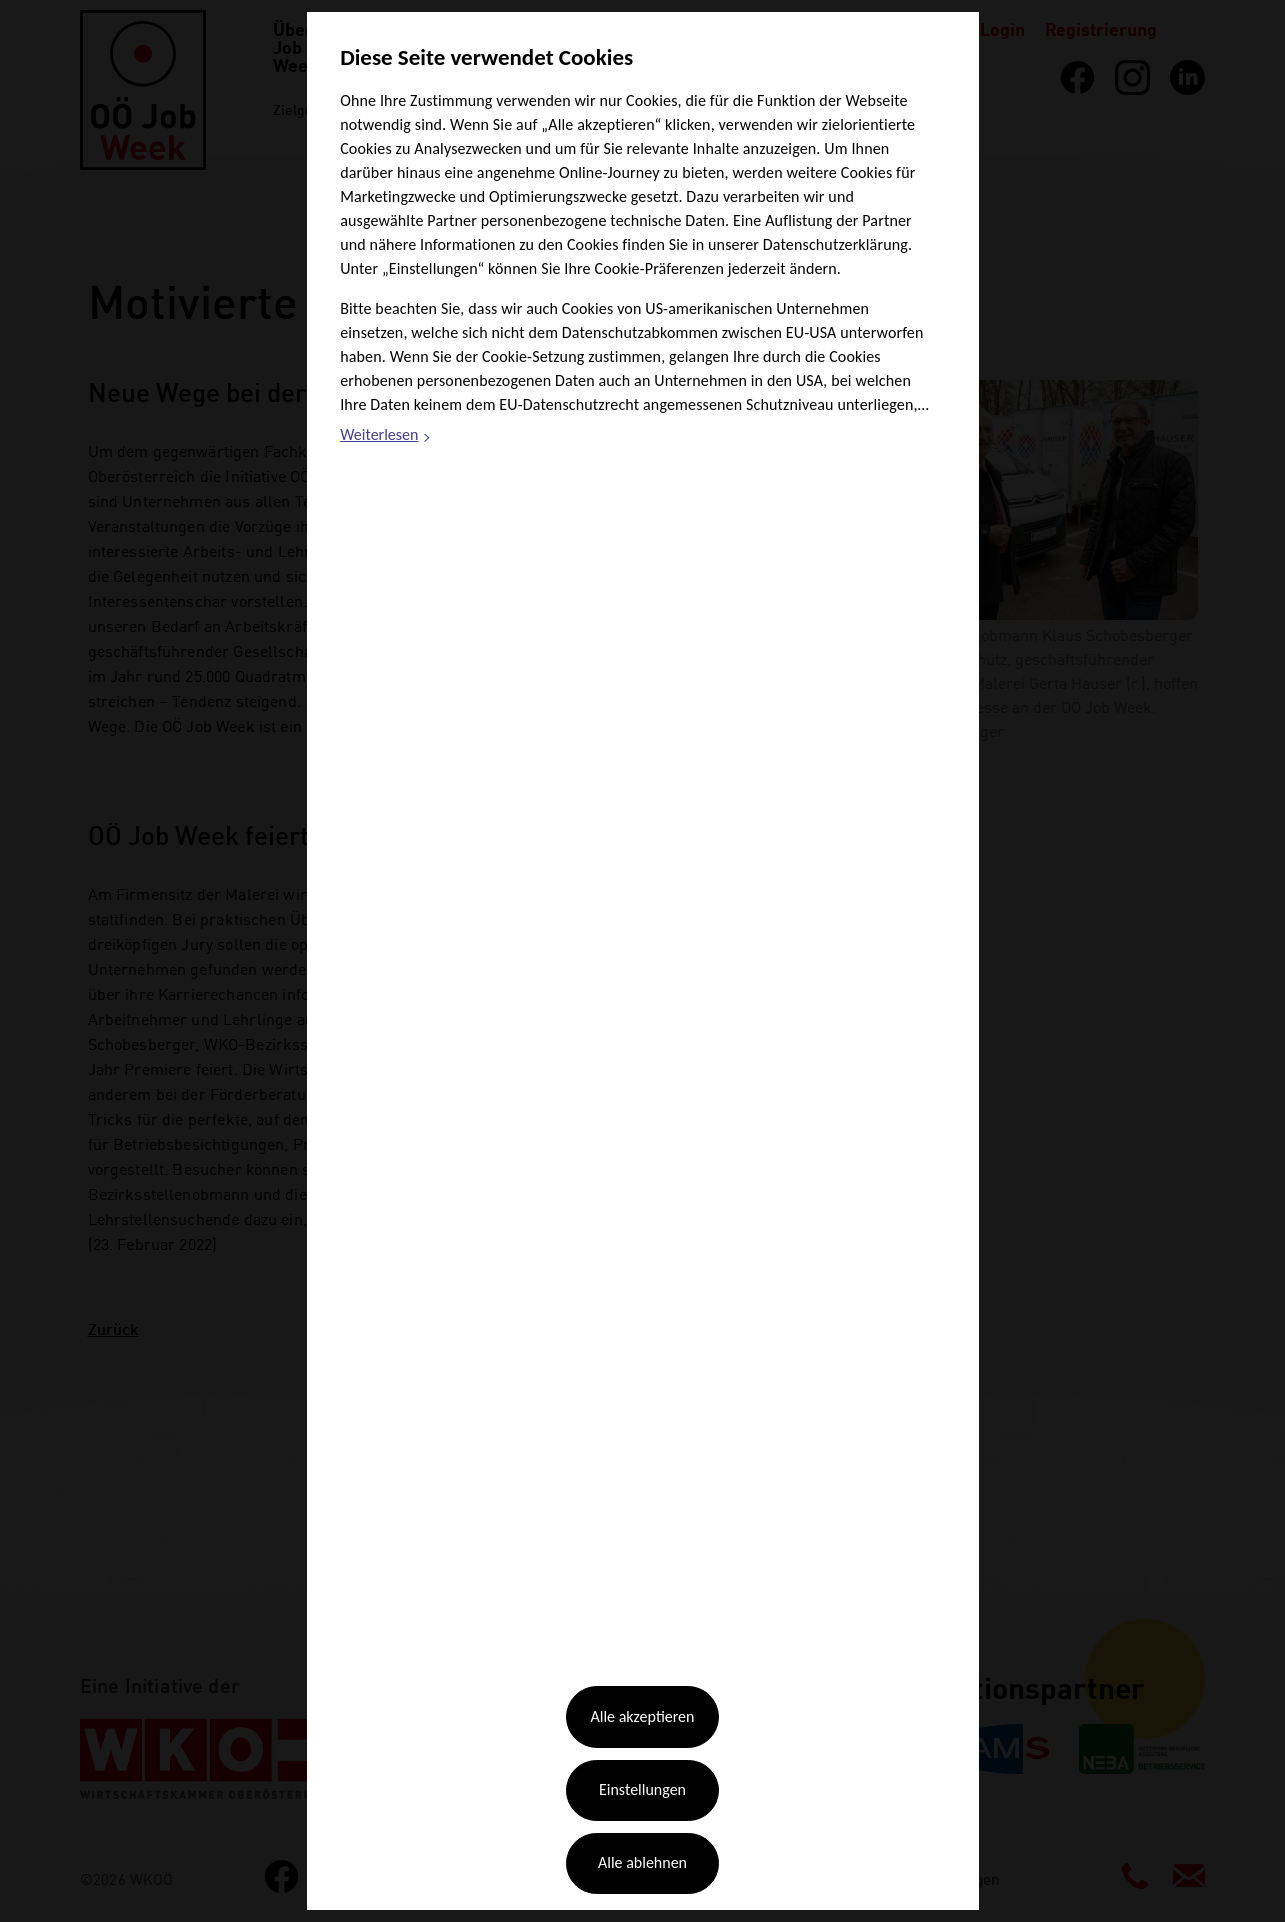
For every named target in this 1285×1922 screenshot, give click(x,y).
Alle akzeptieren (643, 1716)
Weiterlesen (386, 437)
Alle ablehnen (642, 1862)
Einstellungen (642, 1789)
